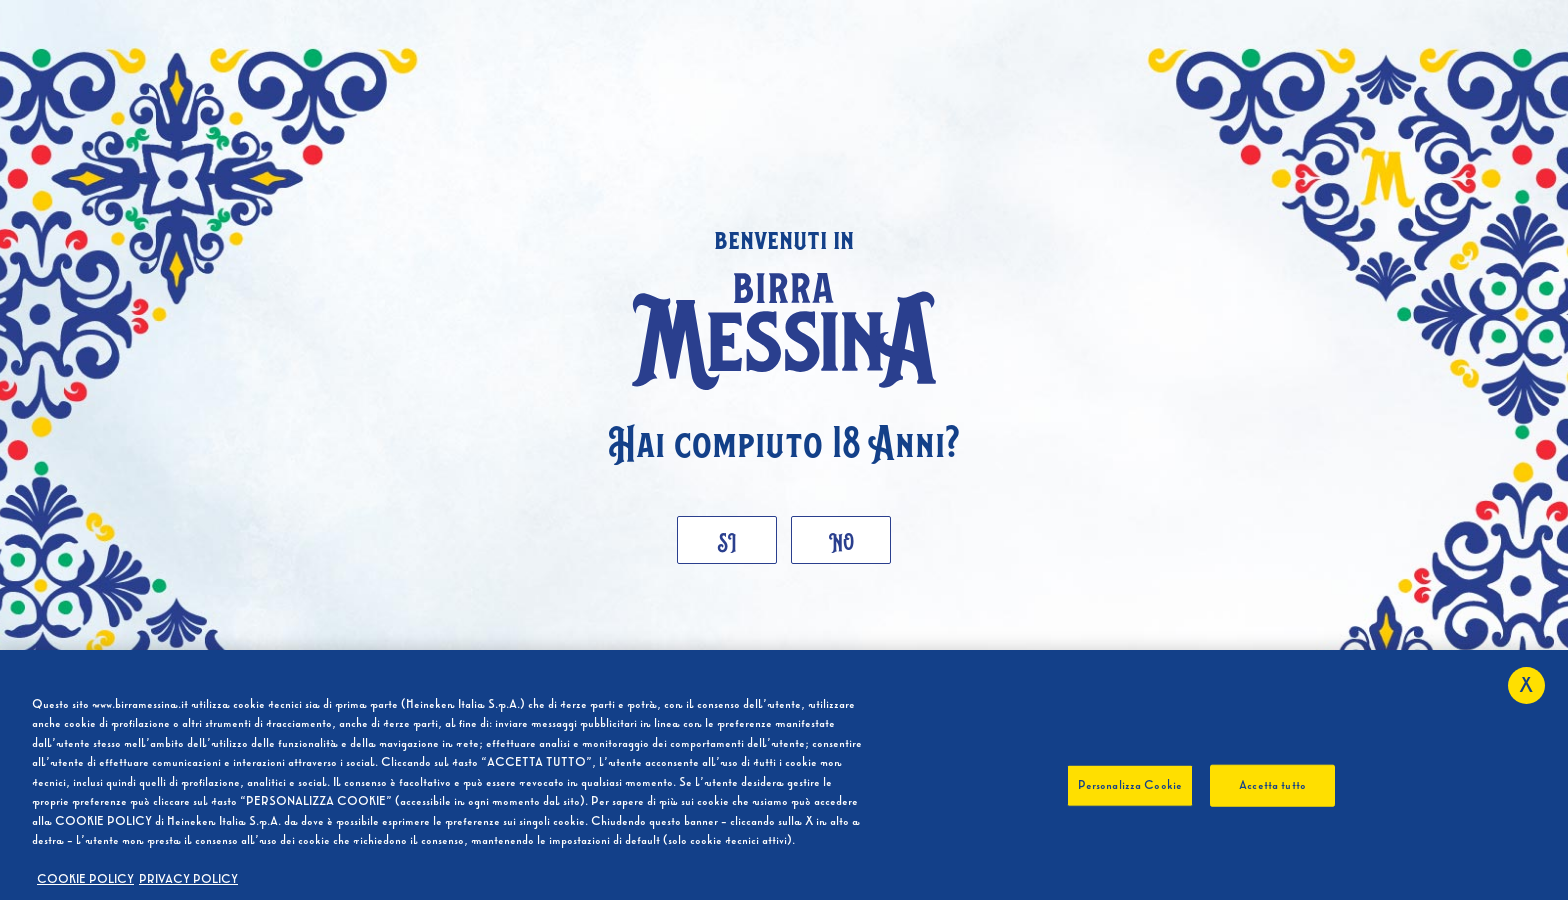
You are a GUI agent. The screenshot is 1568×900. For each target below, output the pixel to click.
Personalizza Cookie (1130, 786)
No (841, 539)
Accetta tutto (1272, 786)
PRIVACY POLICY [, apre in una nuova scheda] (188, 880)
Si (727, 539)
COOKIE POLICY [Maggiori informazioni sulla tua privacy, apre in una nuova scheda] (85, 880)
